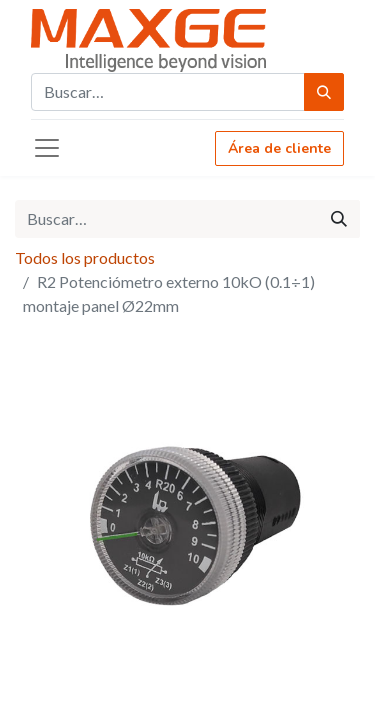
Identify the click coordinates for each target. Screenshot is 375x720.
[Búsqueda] (324, 92)
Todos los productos (85, 257)
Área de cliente (279, 148)
